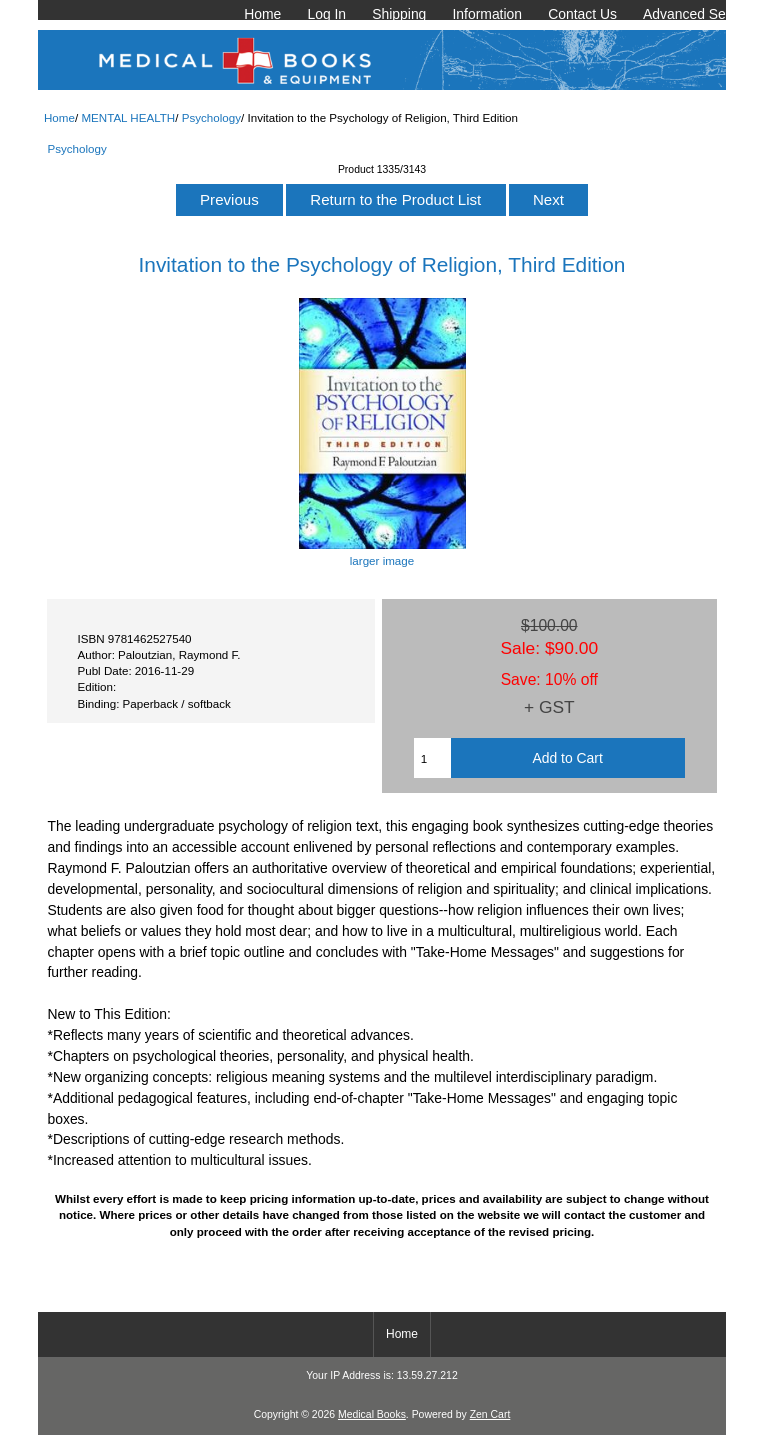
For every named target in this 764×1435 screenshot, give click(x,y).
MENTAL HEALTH (128, 117)
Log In (326, 14)
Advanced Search (698, 14)
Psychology (211, 117)
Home (262, 14)
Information (487, 14)
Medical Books (372, 1414)
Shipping (399, 14)
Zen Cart (490, 1414)
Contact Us (582, 14)
